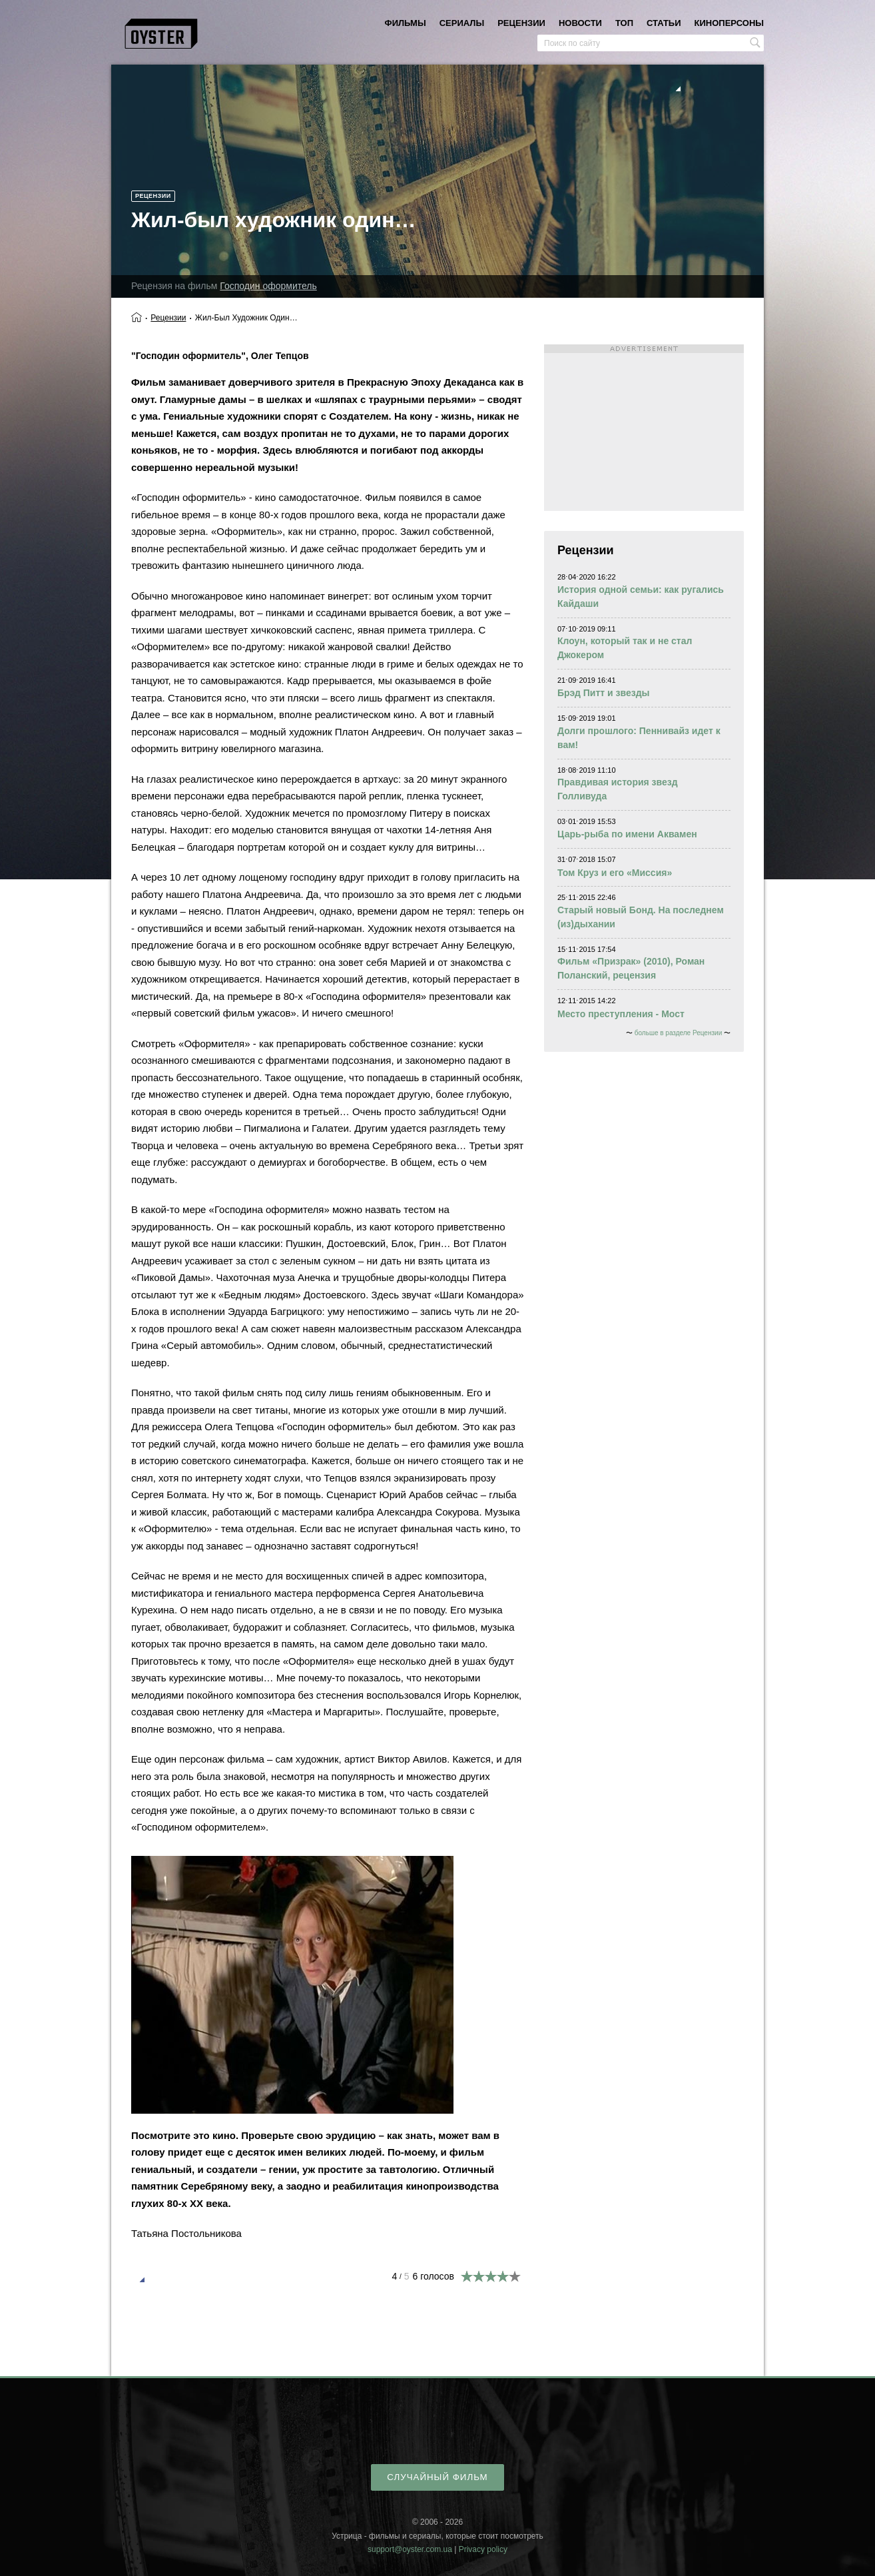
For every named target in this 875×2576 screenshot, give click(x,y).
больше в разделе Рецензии (678, 1033)
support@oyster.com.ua (410, 2549)
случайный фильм (437, 2477)
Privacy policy (483, 2549)
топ (624, 23)
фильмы (405, 23)
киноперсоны (729, 23)
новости (580, 23)
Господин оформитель (268, 285)
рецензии (521, 23)
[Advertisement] (644, 427)
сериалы (461, 23)
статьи (664, 23)
